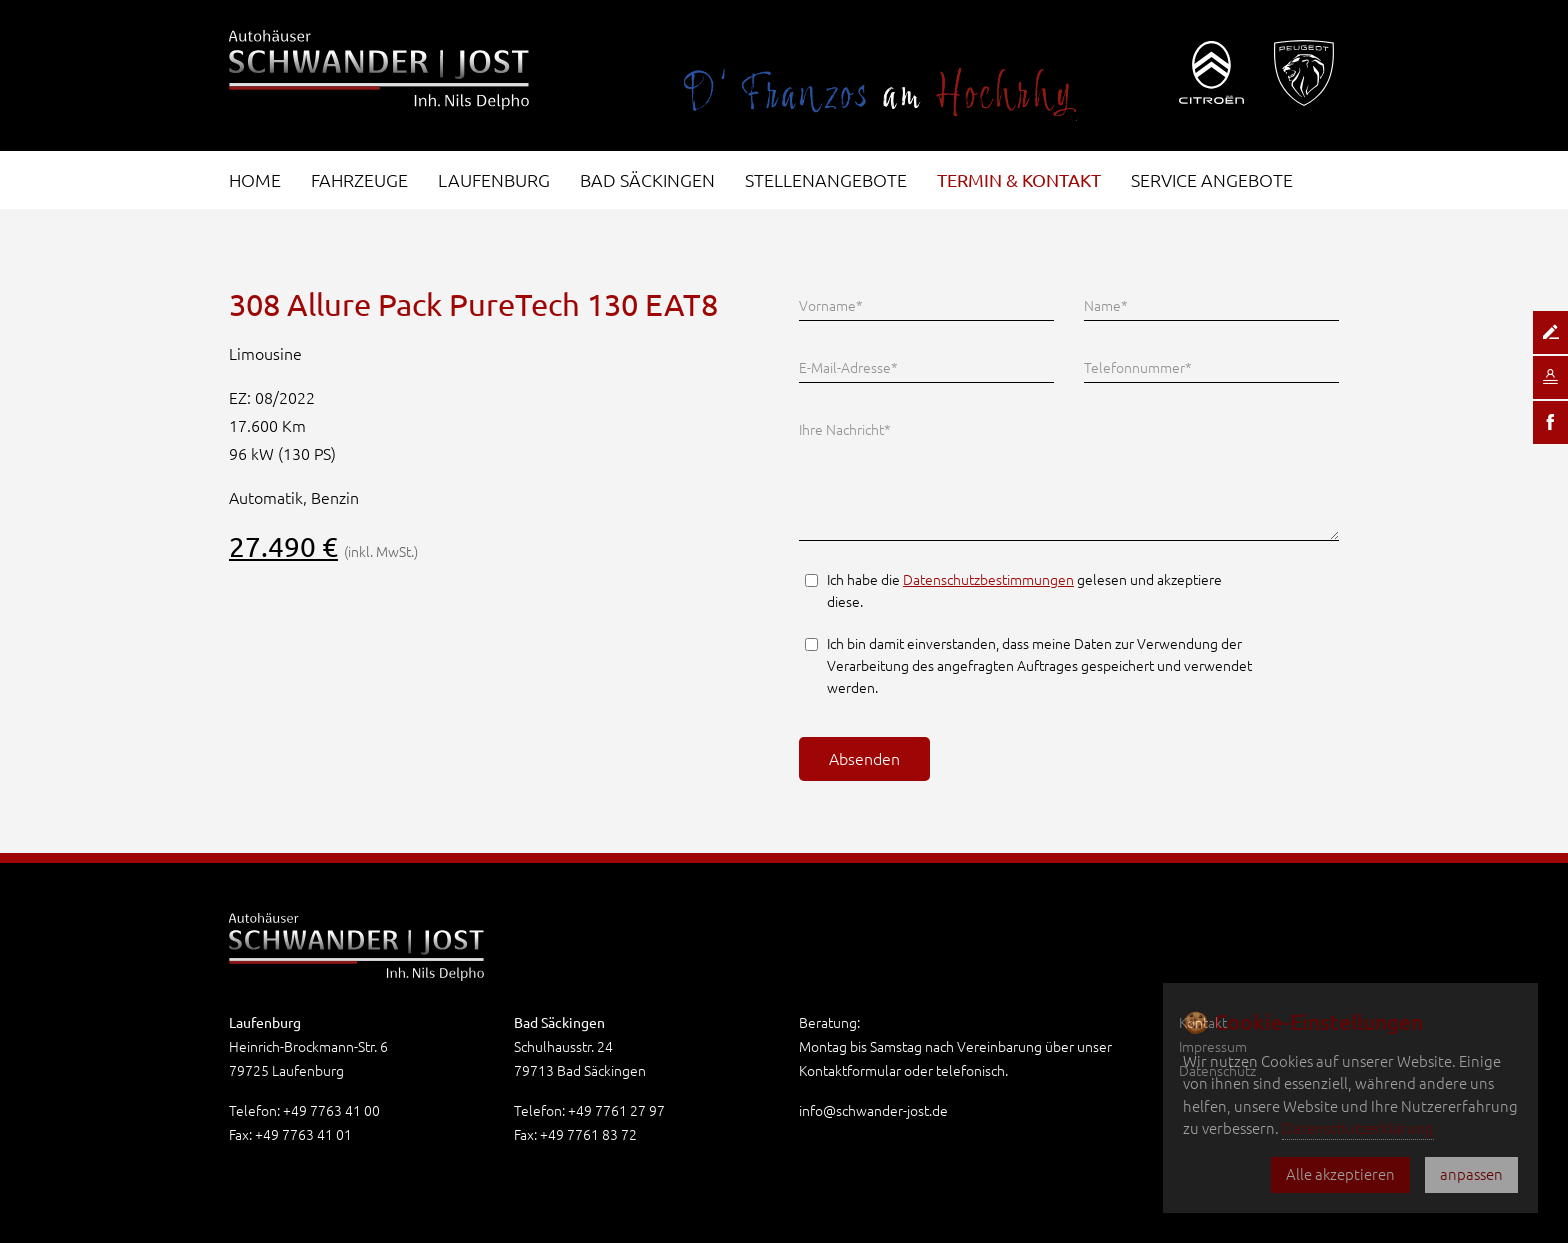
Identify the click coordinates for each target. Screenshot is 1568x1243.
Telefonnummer (1138, 366)
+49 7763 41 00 (331, 1111)
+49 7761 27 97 (616, 1111)
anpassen (1471, 1174)
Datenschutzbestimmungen (988, 580)
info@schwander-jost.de (873, 1111)
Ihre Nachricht (845, 428)
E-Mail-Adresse (848, 366)
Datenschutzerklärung (1358, 1128)
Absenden (864, 759)
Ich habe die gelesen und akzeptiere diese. (1024, 591)
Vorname (831, 304)
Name (1106, 304)
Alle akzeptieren (1340, 1174)
